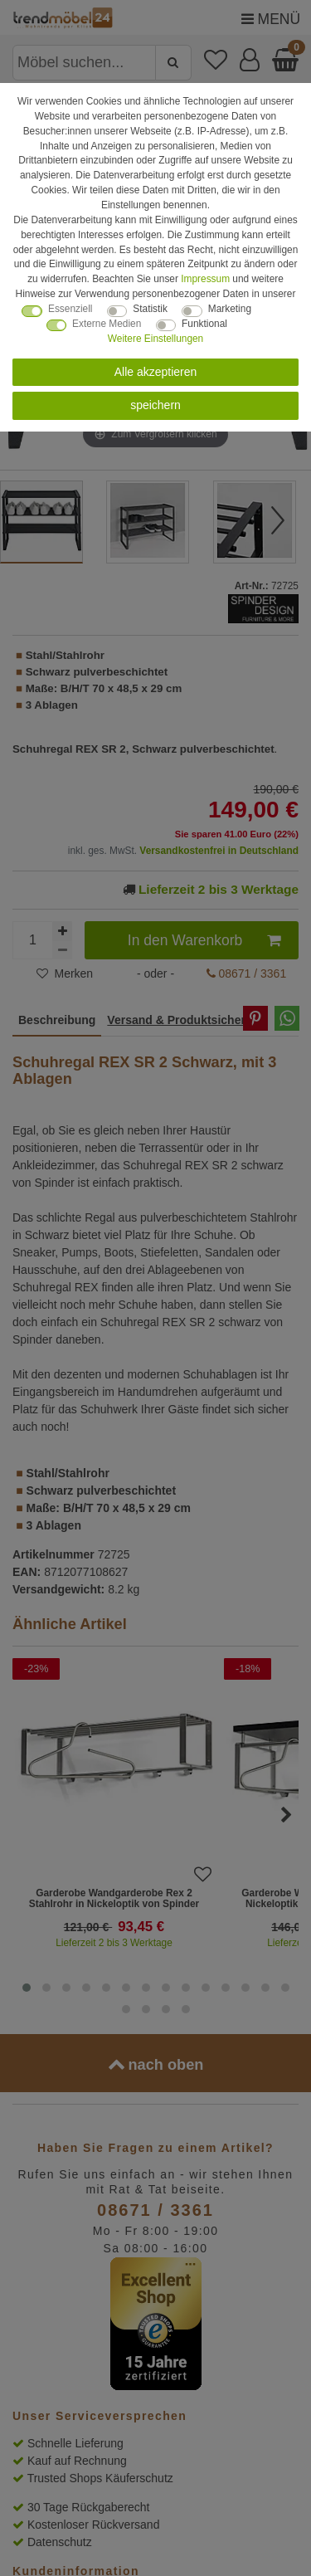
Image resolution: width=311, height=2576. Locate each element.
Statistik (150, 309)
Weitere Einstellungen (155, 338)
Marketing (229, 309)
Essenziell (70, 309)
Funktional (204, 323)
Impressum (205, 279)
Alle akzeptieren (155, 371)
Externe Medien (106, 323)
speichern (155, 405)
